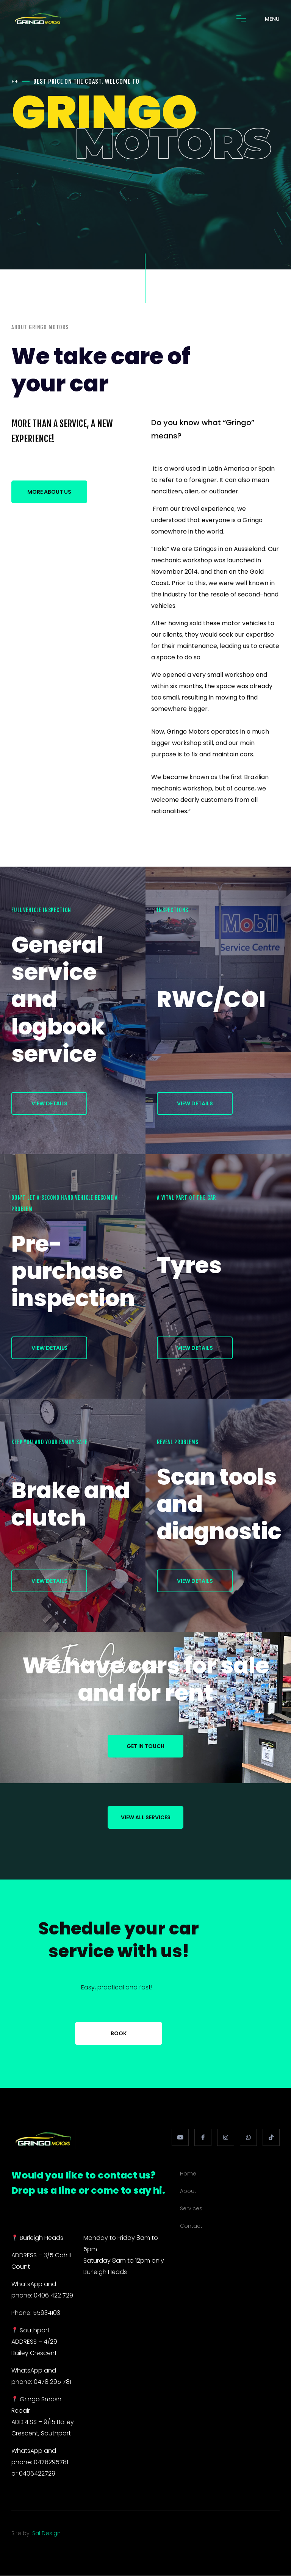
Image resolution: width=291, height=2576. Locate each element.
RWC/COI (211, 999)
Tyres (189, 1265)
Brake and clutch (70, 1504)
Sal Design (46, 2533)
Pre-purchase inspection (73, 1271)
